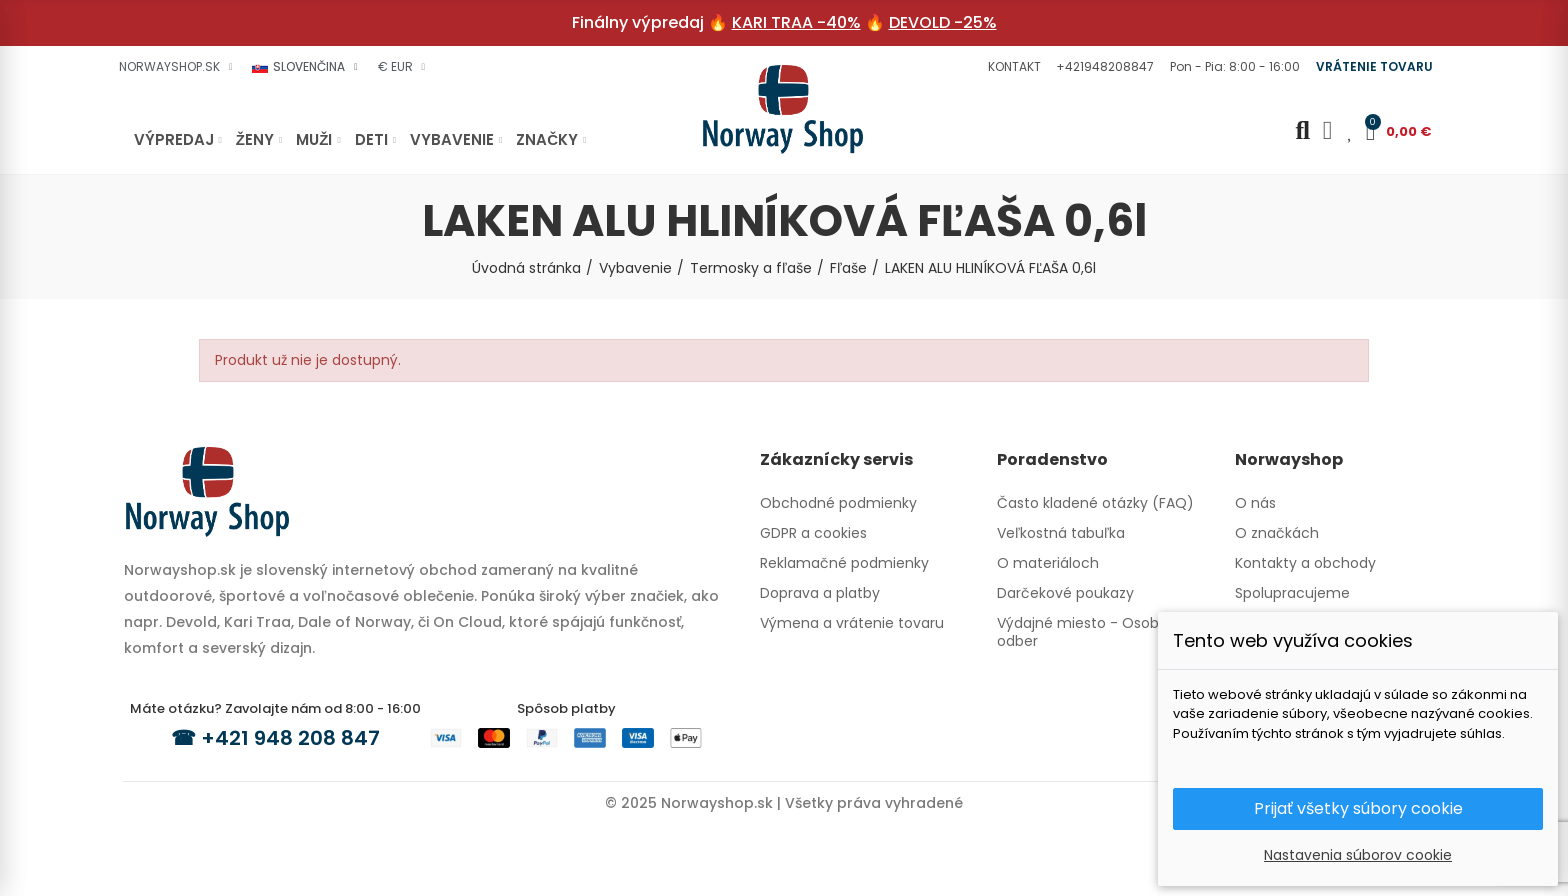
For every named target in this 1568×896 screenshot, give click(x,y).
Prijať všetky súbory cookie (1358, 808)
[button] (1012, 67)
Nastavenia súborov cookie (1358, 855)
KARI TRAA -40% (796, 22)
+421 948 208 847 (290, 738)
